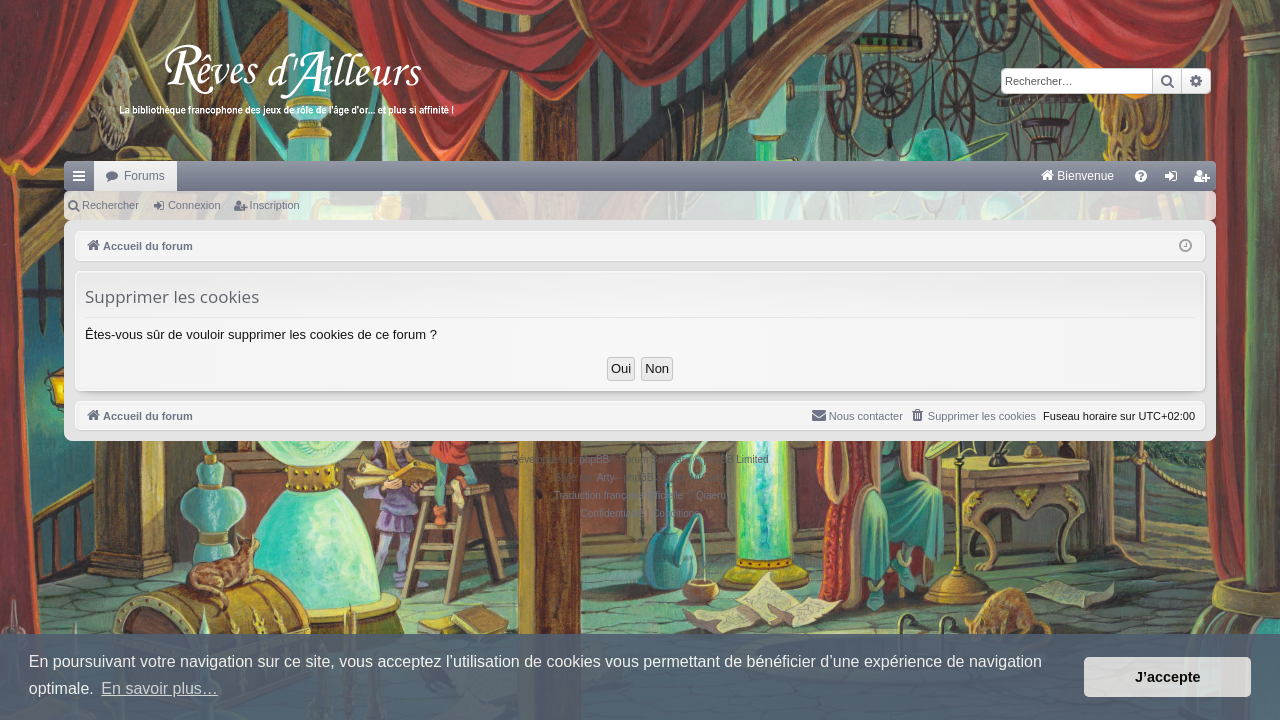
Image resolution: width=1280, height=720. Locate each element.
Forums (144, 176)
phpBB (594, 459)
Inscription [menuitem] (1205, 180)
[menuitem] (868, 176)
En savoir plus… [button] (159, 688)
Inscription (275, 205)
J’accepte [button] (1168, 677)
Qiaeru (711, 495)
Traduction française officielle (618, 495)
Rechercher (110, 205)
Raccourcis (83, 180)
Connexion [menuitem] (1175, 180)
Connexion (194, 205)
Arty (606, 477)
